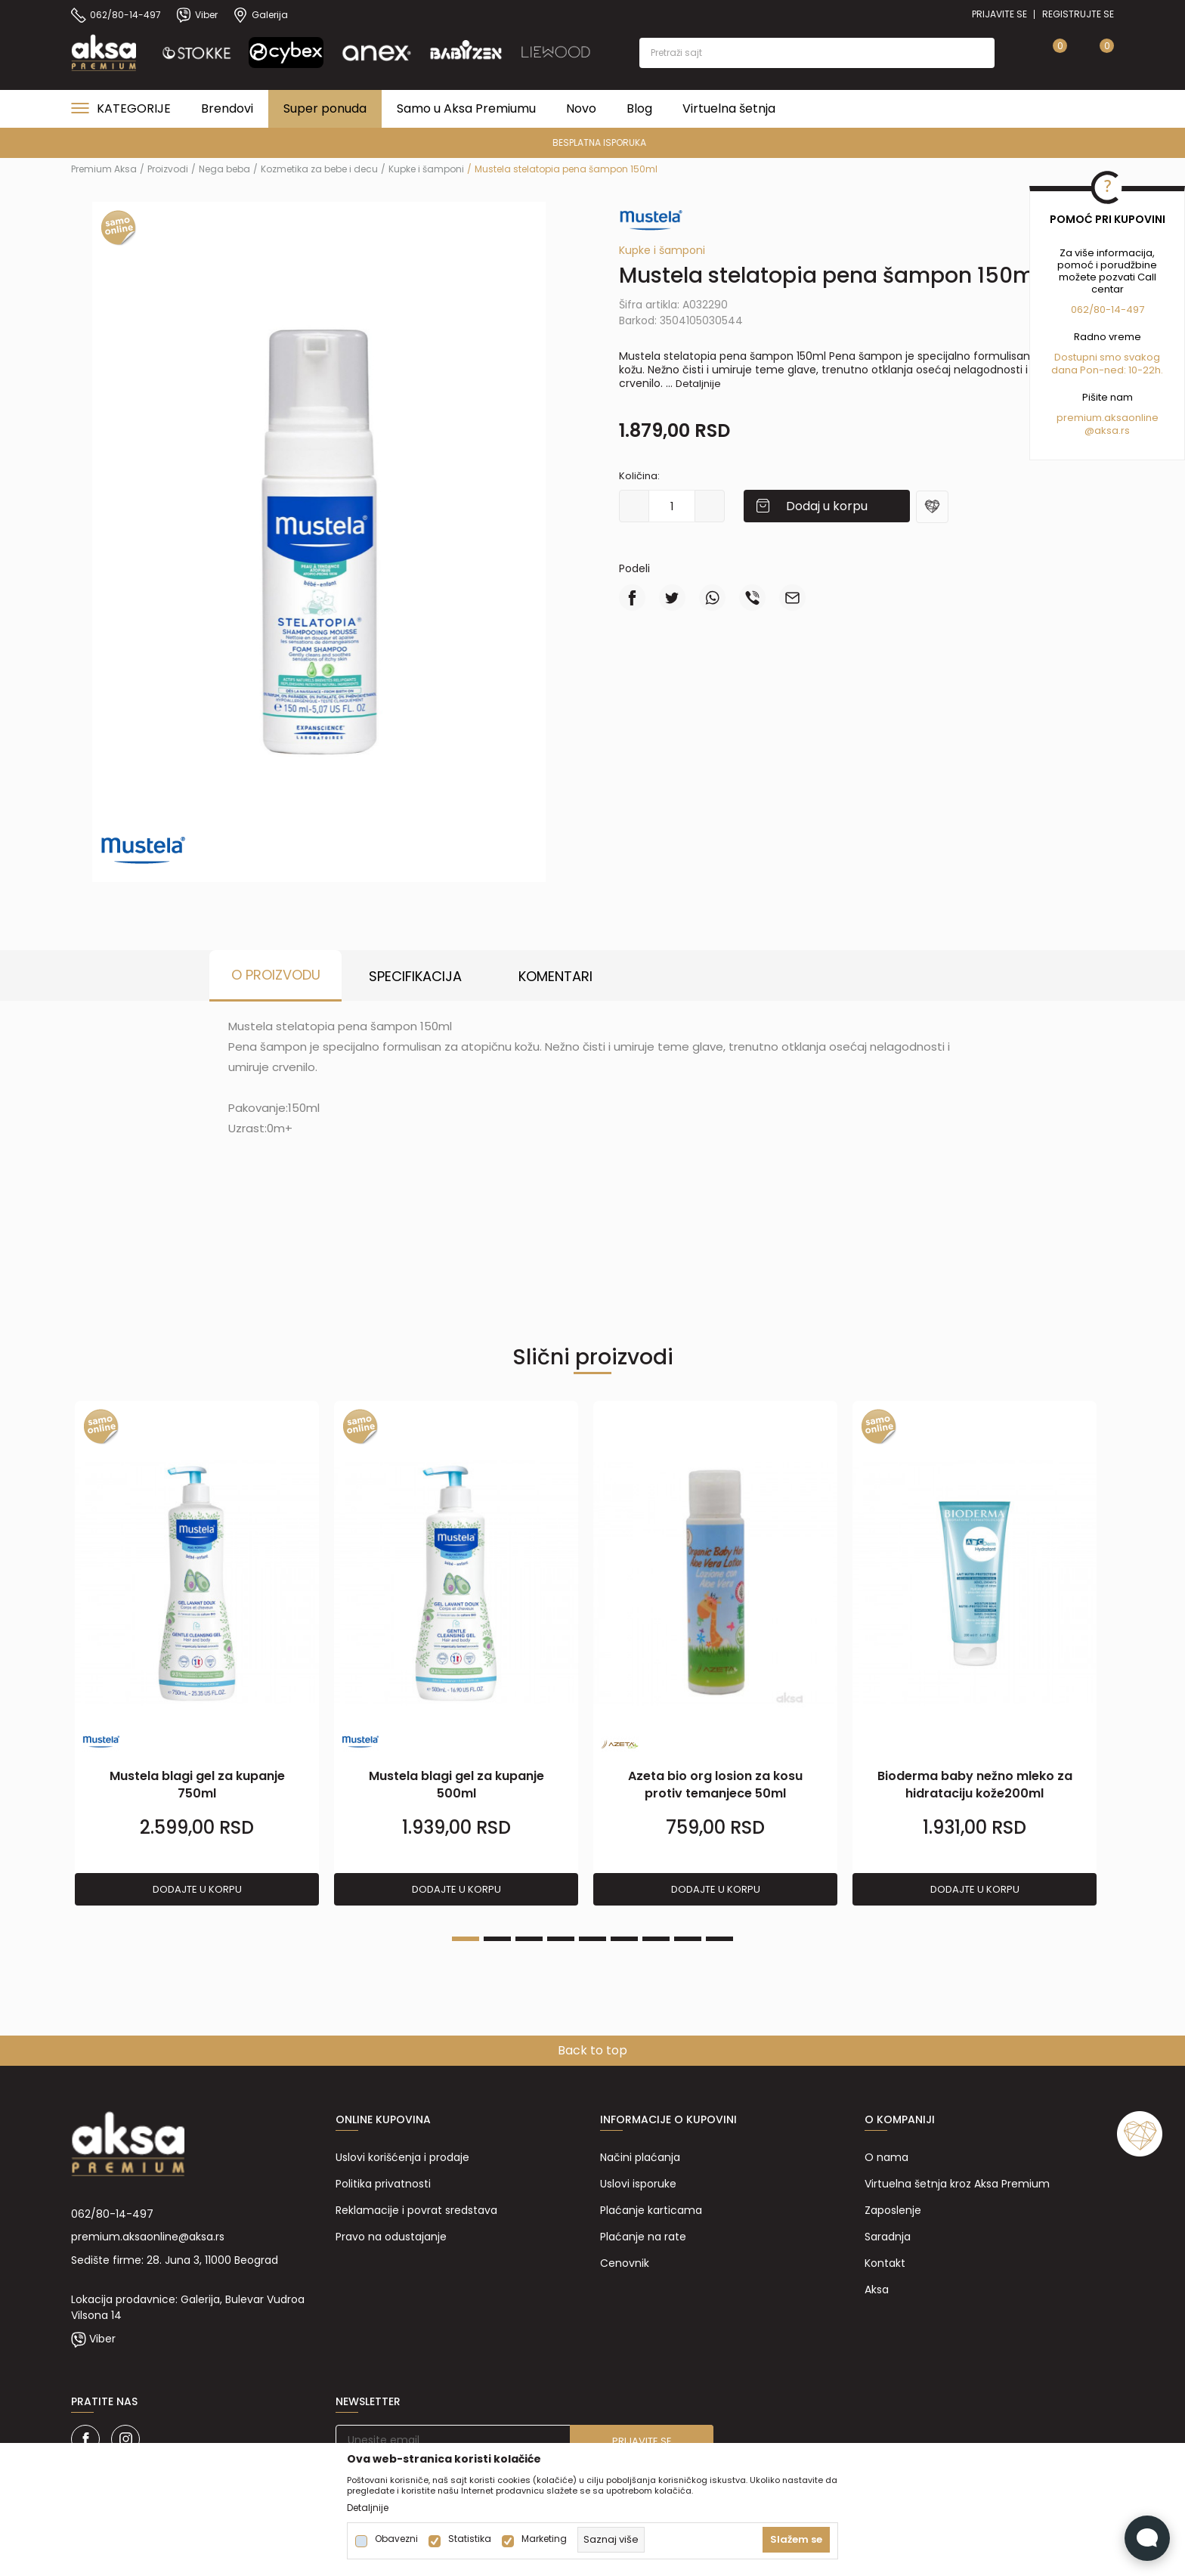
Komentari (555, 976)
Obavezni (396, 2538)
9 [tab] (719, 1939)
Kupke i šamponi (426, 169)
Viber (102, 2338)
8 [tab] (687, 1939)
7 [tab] (656, 1939)
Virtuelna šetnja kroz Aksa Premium (957, 2183)
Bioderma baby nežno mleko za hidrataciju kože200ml (974, 1784)
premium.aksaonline (1108, 417)
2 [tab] (497, 1939)
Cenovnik (624, 2263)
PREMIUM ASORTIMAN (591, 142)
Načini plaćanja (640, 2157)
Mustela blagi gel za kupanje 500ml (456, 1784)
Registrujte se (1078, 14)
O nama (886, 2157)
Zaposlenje (893, 2210)
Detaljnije (698, 383)
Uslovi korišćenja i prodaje (402, 2157)
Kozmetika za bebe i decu (319, 169)
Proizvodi (167, 169)
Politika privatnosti (383, 2183)
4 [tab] (560, 1939)
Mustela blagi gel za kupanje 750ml (197, 1784)
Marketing (544, 2538)
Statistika (469, 2538)
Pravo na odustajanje (391, 2236)
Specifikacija (415, 976)
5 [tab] (592, 1939)
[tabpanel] (197, 1654)
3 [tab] (529, 1939)
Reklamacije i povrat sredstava (416, 2210)
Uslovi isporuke (638, 2183)
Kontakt (885, 2263)
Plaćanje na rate (643, 2236)
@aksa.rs (1107, 430)
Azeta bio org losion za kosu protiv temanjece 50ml (715, 1784)
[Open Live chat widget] (1147, 2538)
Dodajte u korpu (197, 1889)
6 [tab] (624, 1939)
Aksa (877, 2289)
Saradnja (888, 2236)
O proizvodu (275, 974)
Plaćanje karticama (651, 2210)
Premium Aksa (104, 169)
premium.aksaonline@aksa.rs (147, 2236)
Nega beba (224, 169)
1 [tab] (465, 1939)
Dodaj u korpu (827, 506)
